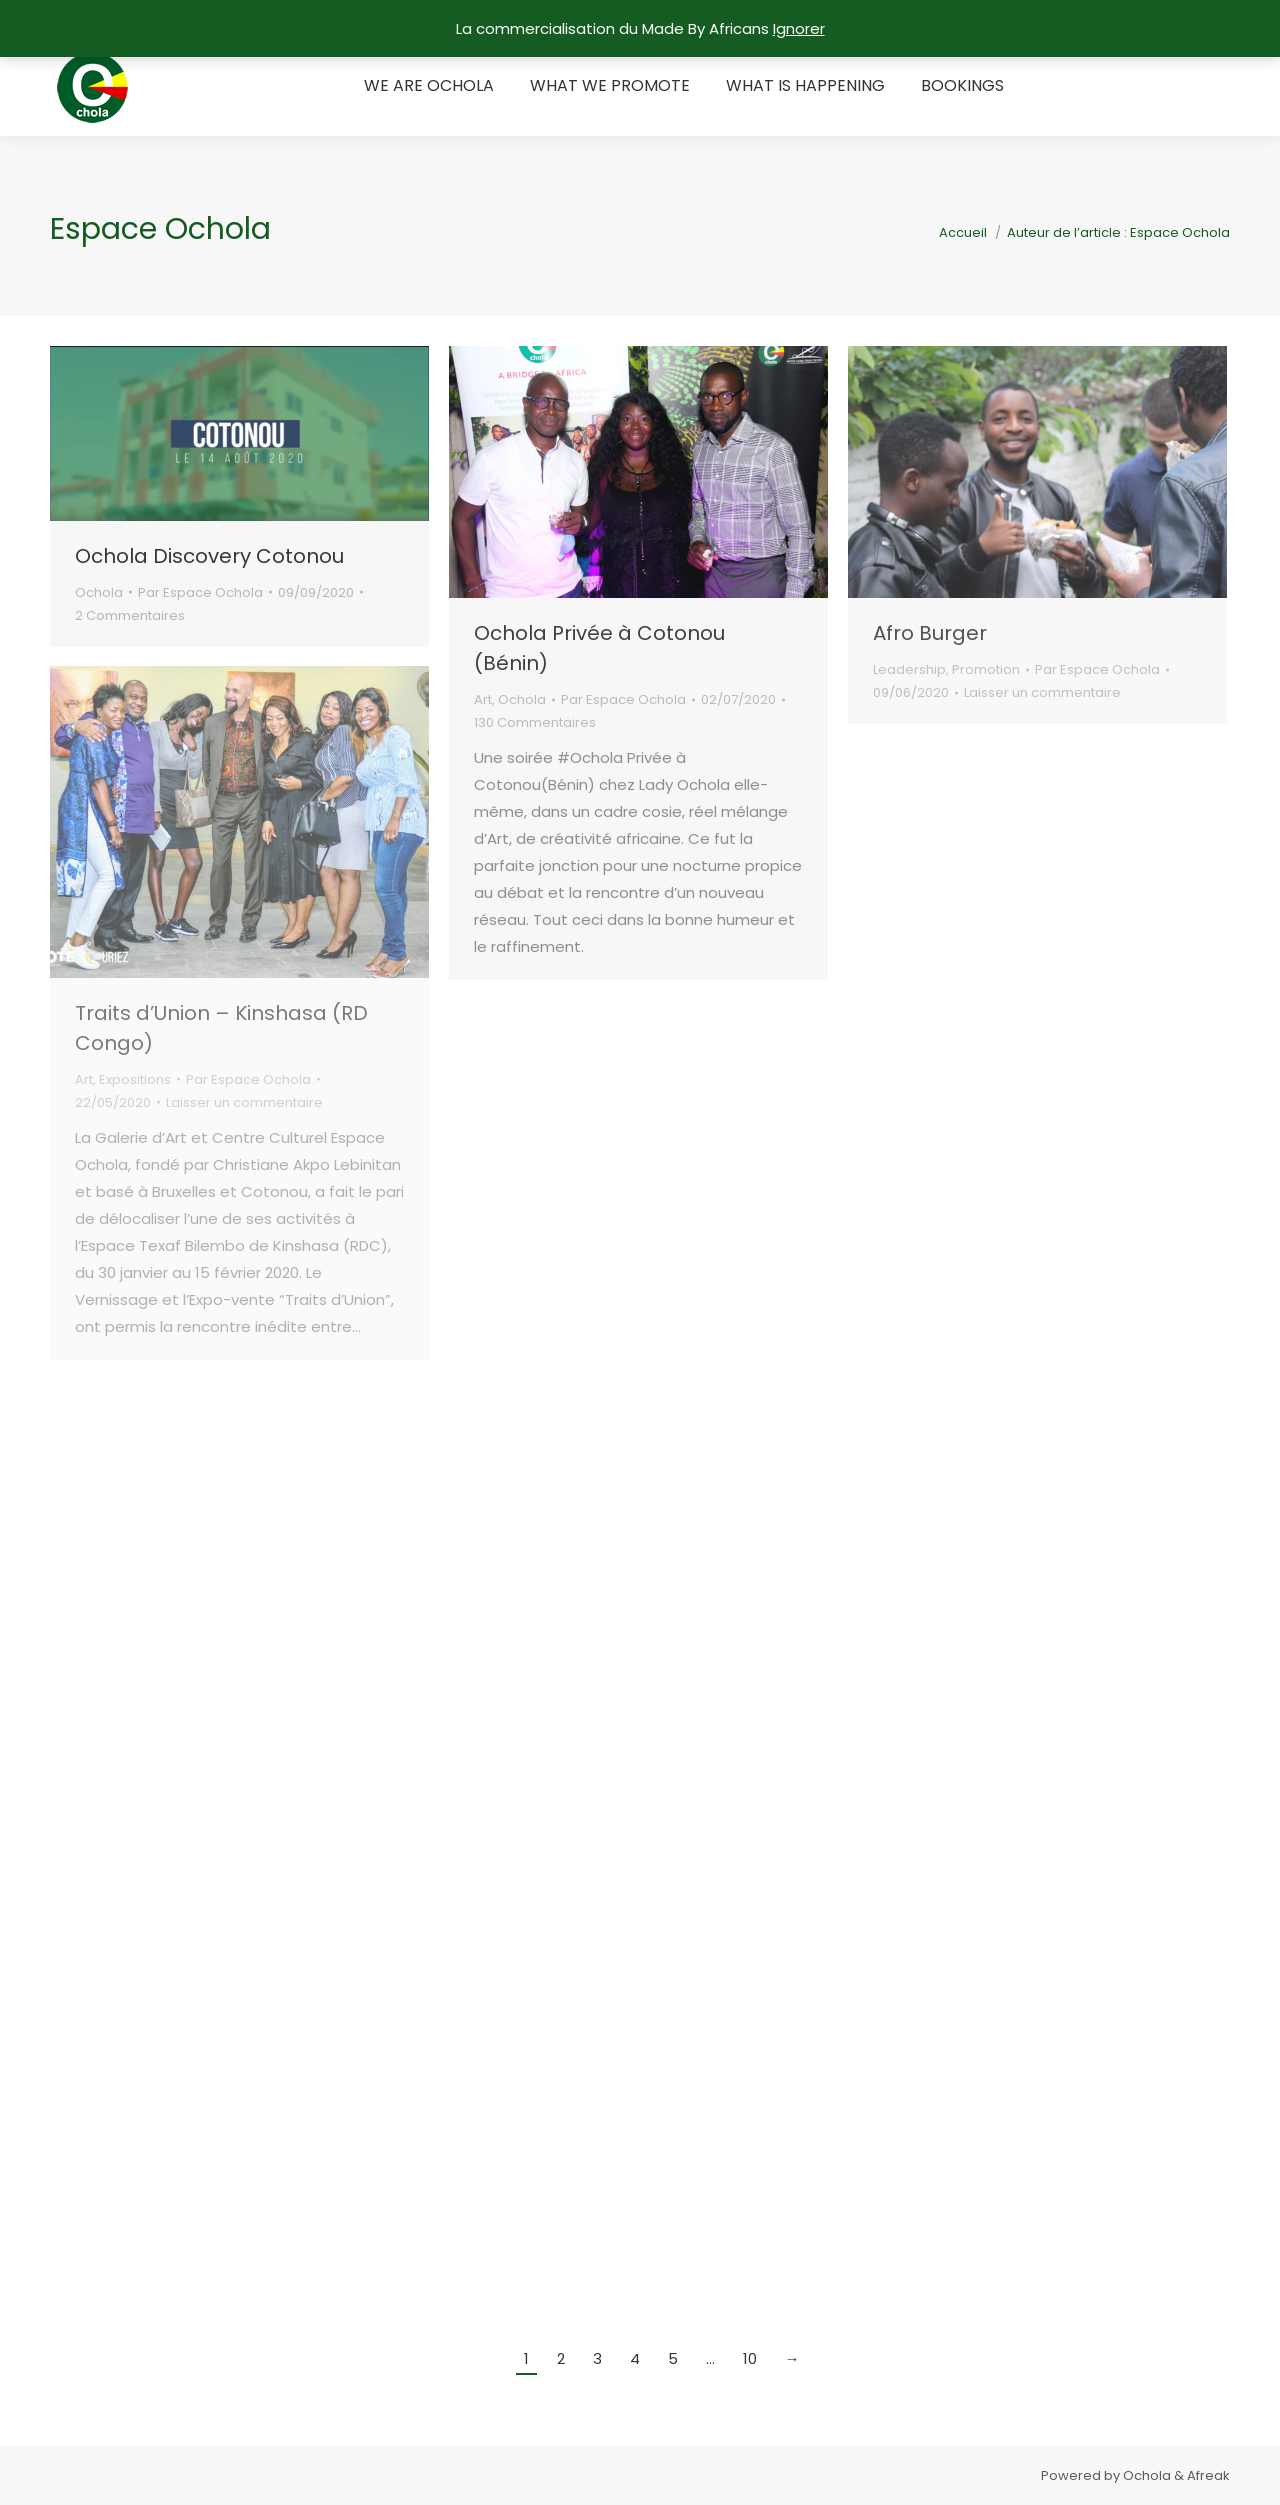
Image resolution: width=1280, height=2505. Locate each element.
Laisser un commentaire (1042, 692)
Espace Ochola (160, 229)
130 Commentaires (535, 722)
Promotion (986, 669)
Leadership (909, 669)
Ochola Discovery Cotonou (209, 556)
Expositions (135, 1079)
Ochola (99, 592)
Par (200, 592)
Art (483, 699)
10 (750, 2358)
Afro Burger (930, 633)
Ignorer (799, 28)
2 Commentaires (130, 615)
